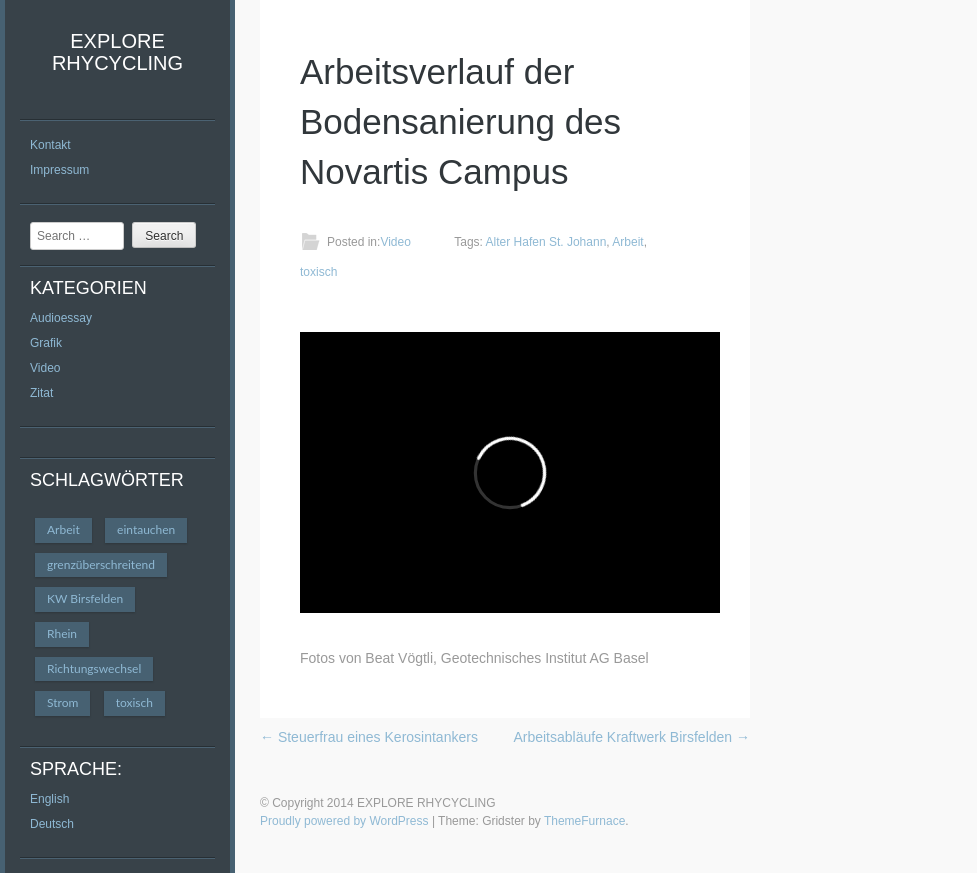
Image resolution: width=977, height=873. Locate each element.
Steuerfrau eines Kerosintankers (369, 737)
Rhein (62, 633)
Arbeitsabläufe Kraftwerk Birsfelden (631, 737)
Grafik (46, 343)
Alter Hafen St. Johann (546, 242)
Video (45, 368)
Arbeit (63, 529)
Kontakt (50, 145)
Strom (62, 702)
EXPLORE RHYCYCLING (117, 52)
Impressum (59, 170)
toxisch (134, 702)
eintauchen (146, 529)
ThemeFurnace (584, 821)
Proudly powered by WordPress (344, 821)
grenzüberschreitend (101, 564)
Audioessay (61, 318)
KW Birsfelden (85, 598)
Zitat (41, 393)
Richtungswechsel (94, 668)
